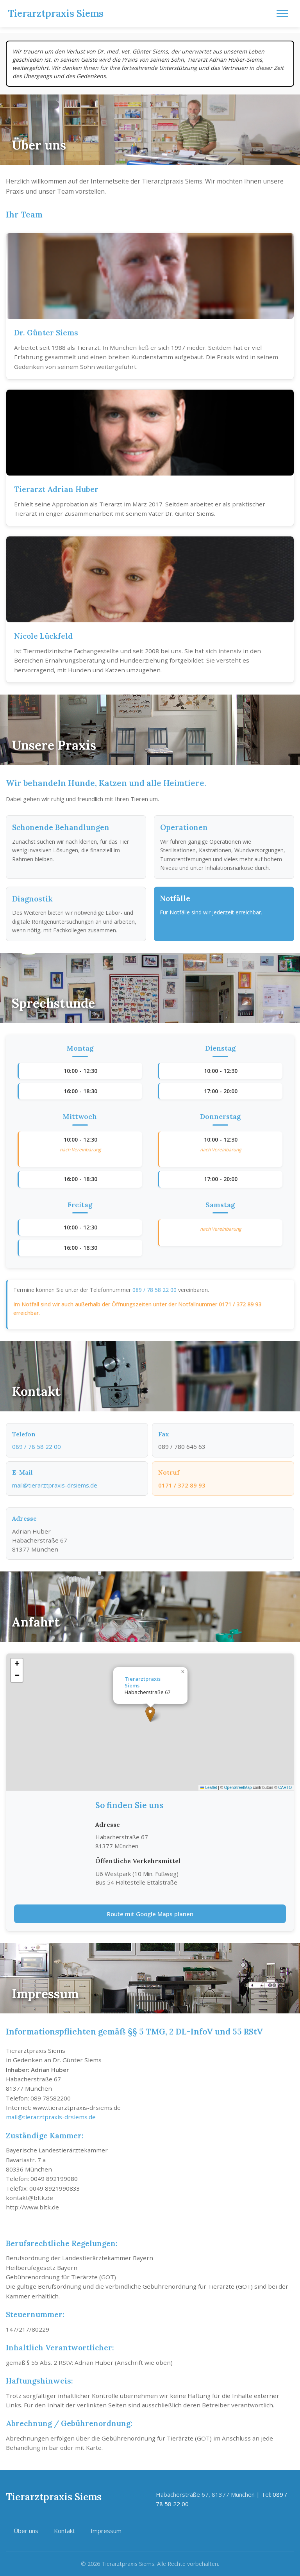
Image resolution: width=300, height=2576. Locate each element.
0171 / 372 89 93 (240, 1304)
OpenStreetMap (238, 1787)
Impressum (106, 2531)
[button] (150, 1714)
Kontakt (64, 2531)
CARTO (285, 1787)
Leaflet (208, 1787)
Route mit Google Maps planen (150, 1914)
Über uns (26, 2531)
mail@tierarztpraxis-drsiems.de (57, 1485)
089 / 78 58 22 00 (154, 1289)
